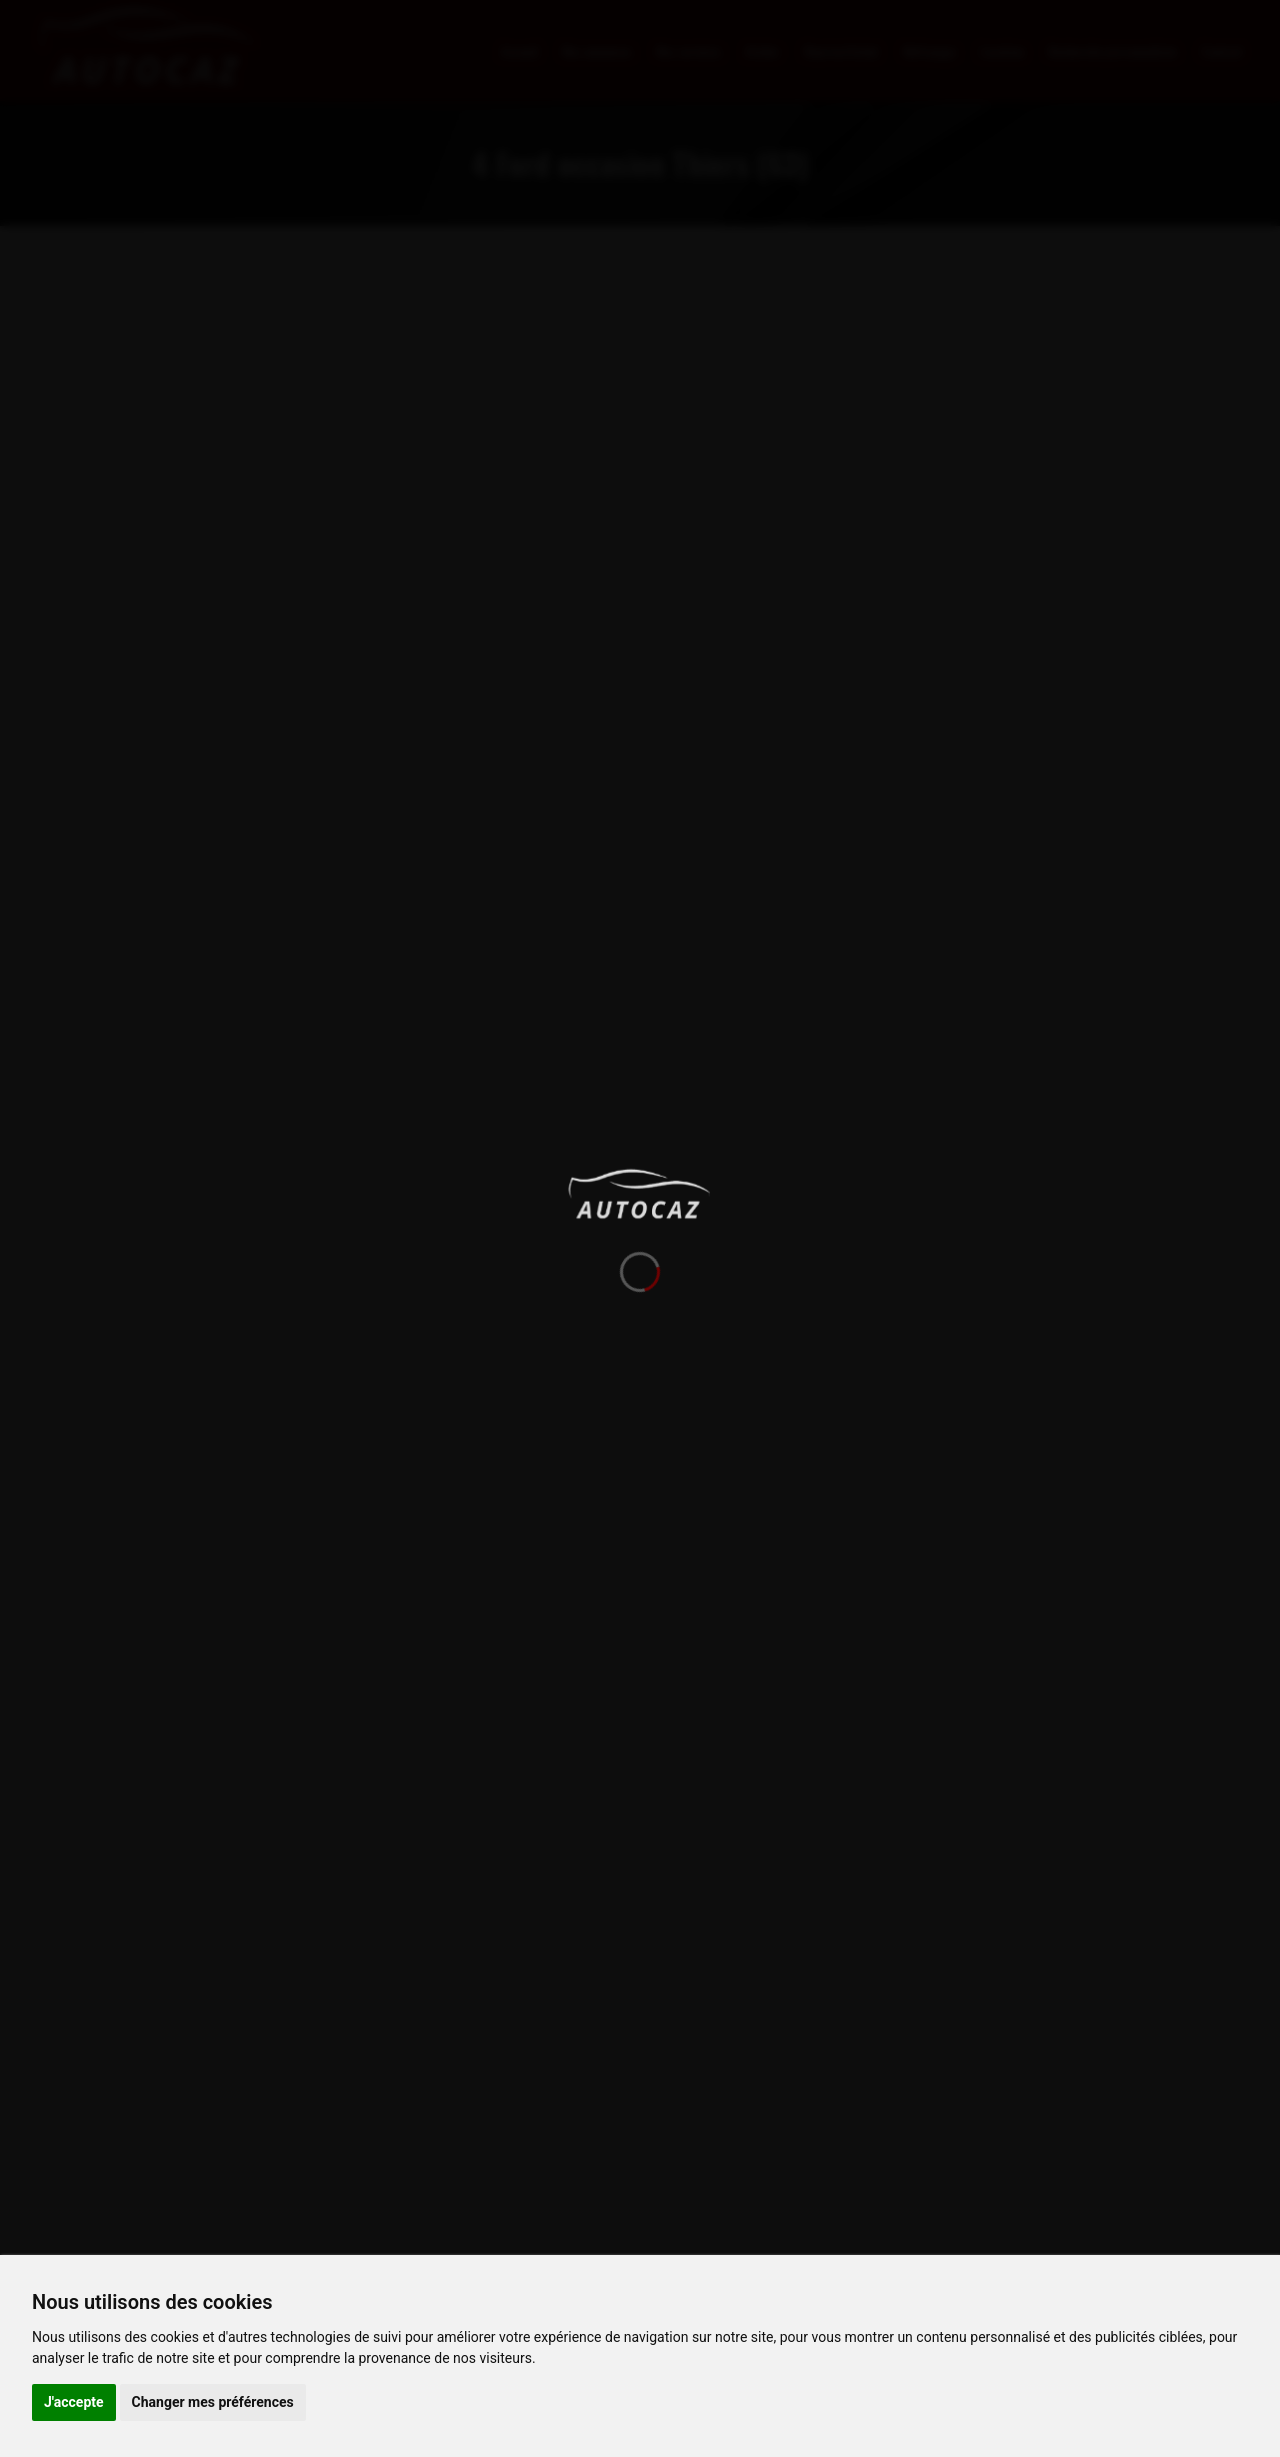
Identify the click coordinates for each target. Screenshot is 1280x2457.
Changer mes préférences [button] (213, 2402)
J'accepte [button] (74, 2402)
